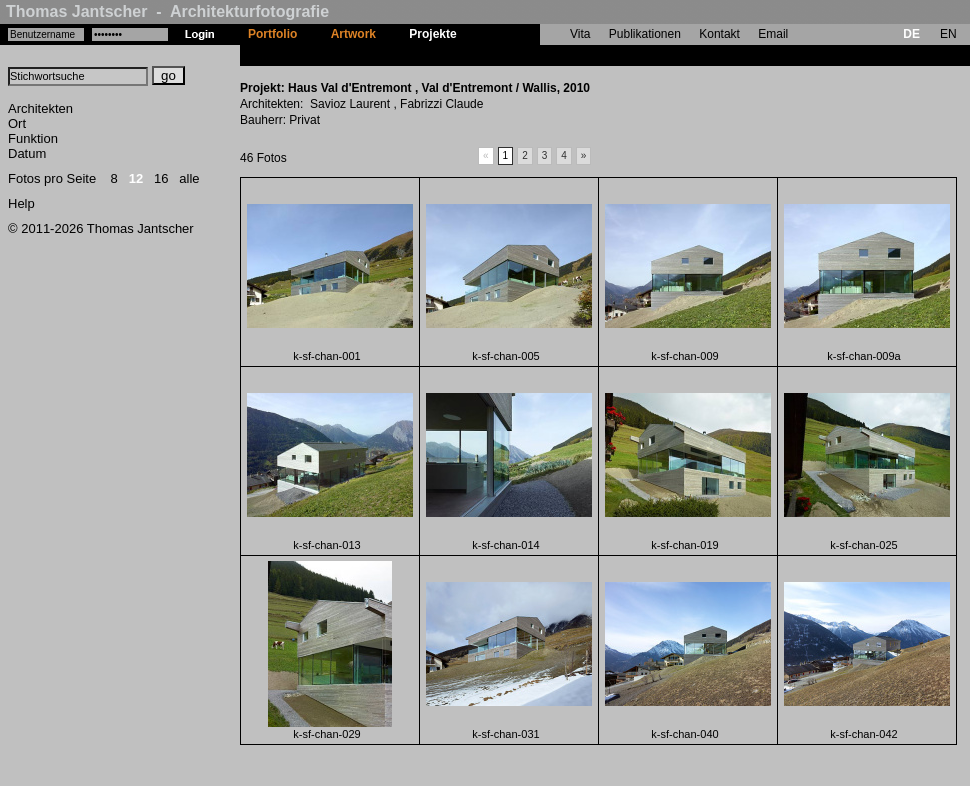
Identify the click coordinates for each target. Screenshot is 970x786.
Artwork (353, 34)
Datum (27, 153)
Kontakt (719, 34)
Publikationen (645, 34)
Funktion (33, 138)
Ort (17, 123)
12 (136, 178)
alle (189, 178)
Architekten (40, 108)
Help (21, 203)
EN (948, 34)
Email (773, 34)
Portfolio (272, 34)
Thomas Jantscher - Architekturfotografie (167, 11)
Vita (580, 34)
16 (161, 178)
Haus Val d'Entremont (535, 55)
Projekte (432, 34)
